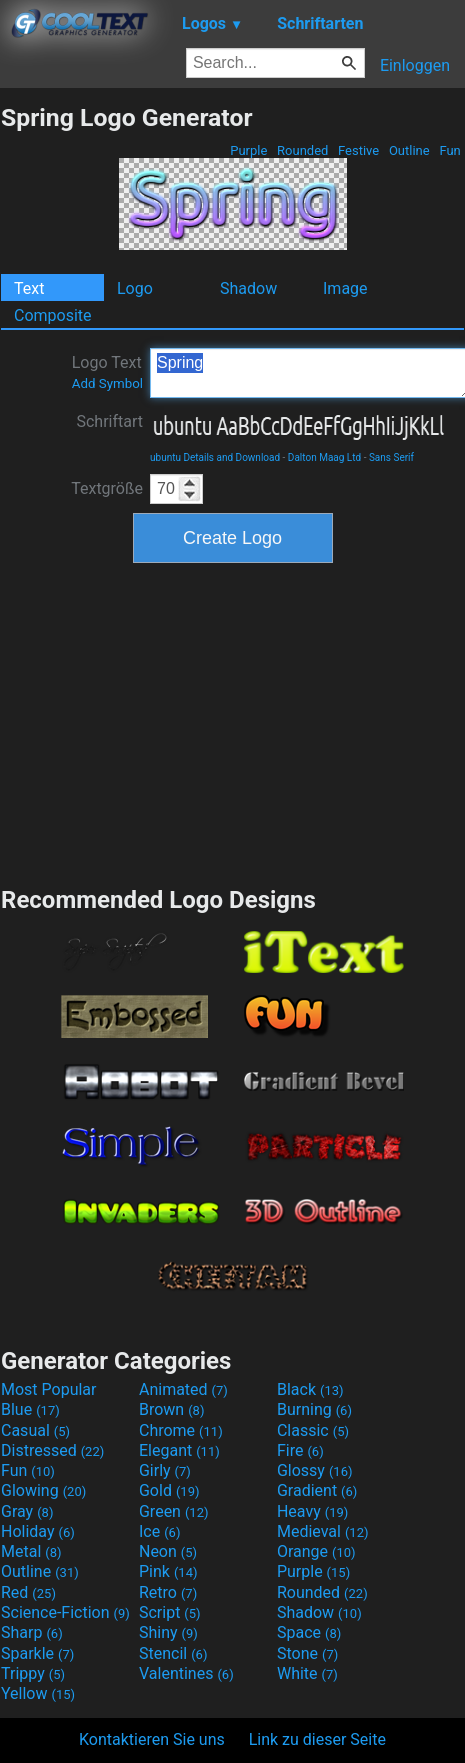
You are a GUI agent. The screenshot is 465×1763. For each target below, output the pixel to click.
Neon (168, 1551)
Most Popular (49, 1389)
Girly (165, 1470)
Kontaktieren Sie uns (152, 1739)
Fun (450, 150)
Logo (135, 288)
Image (345, 288)
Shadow (248, 288)
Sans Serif (391, 457)
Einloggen (415, 65)
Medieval (323, 1531)
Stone (307, 1653)
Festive (359, 150)
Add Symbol (107, 383)
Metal (31, 1551)
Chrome (181, 1430)
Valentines (186, 1673)
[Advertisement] (233, 722)
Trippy (33, 1673)
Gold (169, 1490)
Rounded (303, 150)
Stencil (173, 1653)
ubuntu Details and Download (215, 457)
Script (170, 1612)
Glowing (43, 1490)
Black (310, 1389)
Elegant (179, 1450)
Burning (314, 1409)
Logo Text (107, 372)
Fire (300, 1450)
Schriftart (109, 421)
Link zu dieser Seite (317, 1739)
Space (309, 1632)
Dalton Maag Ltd (324, 457)
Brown (171, 1409)
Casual (35, 1430)
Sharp (32, 1632)
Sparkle (37, 1653)
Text (29, 288)
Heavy (312, 1511)
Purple (249, 150)
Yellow (38, 1693)
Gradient (317, 1490)
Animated (183, 1389)
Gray (27, 1511)
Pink (168, 1571)
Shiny (168, 1632)
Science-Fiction (65, 1612)
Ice (159, 1531)
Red (28, 1592)
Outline (409, 150)
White (307, 1673)
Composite (53, 315)
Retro (168, 1592)
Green (174, 1511)
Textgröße (107, 488)
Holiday (38, 1531)
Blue (30, 1409)
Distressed (52, 1450)
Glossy (315, 1470)
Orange (316, 1551)
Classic (313, 1430)
